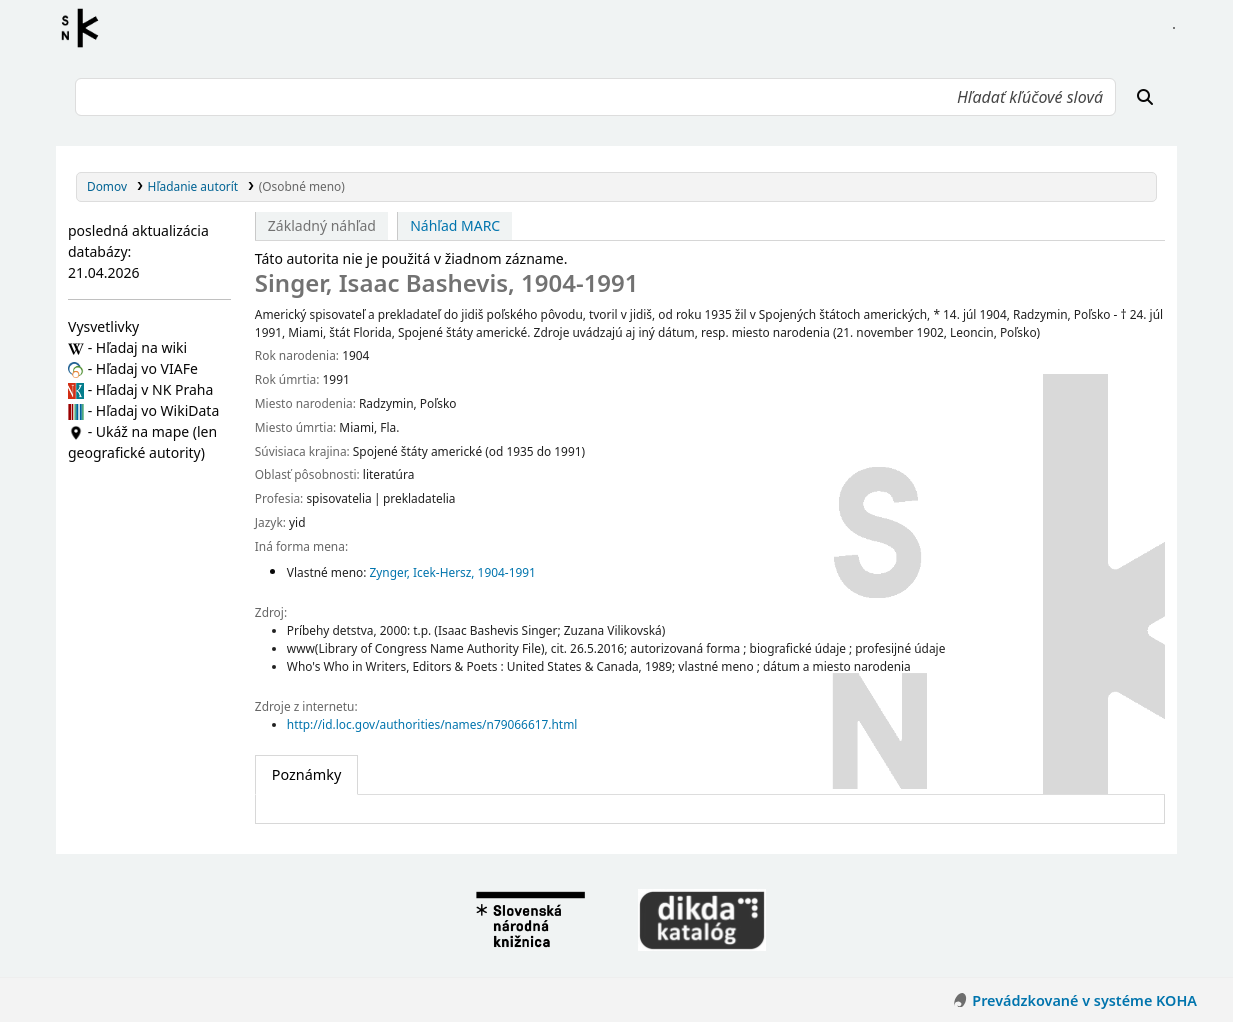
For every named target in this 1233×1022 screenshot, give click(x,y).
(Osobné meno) (302, 186)
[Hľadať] (1145, 97)
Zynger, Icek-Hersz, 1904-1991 (452, 572)
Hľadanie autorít (193, 186)
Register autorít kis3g (86, 28)
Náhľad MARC (455, 225)
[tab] (306, 775)
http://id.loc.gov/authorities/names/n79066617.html (432, 724)
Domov (107, 186)
